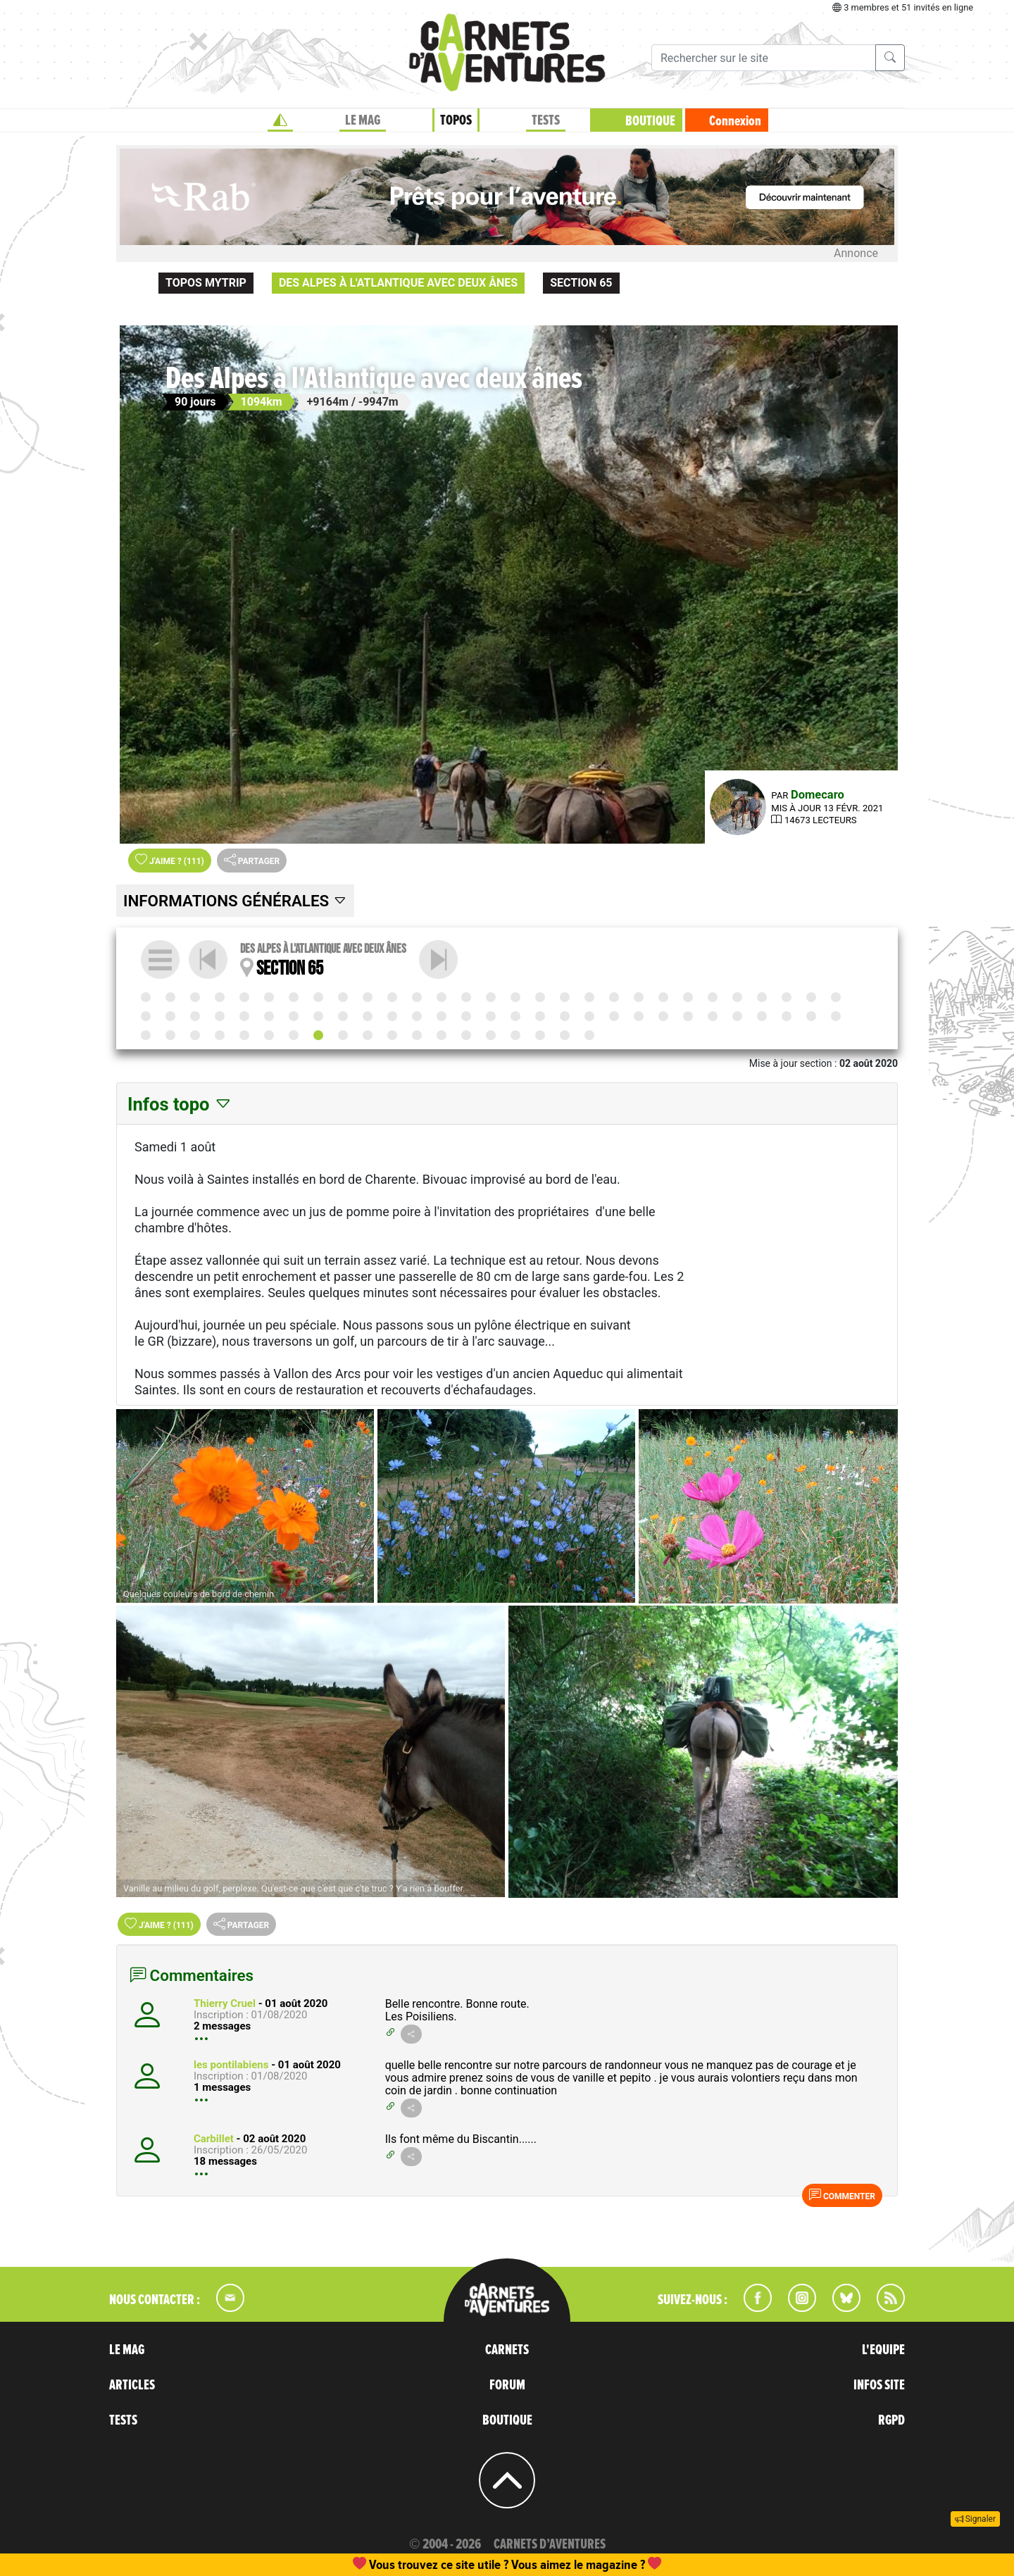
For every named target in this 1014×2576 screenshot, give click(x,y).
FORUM (507, 2385)
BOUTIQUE (650, 121)
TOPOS (456, 120)
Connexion (735, 121)
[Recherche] (763, 57)
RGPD (891, 2420)
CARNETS (507, 2350)
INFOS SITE (879, 2385)
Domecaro (817, 794)
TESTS (546, 120)
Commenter (842, 2195)
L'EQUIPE (883, 2350)
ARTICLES (132, 2385)
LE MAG (362, 120)
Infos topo (179, 1104)
